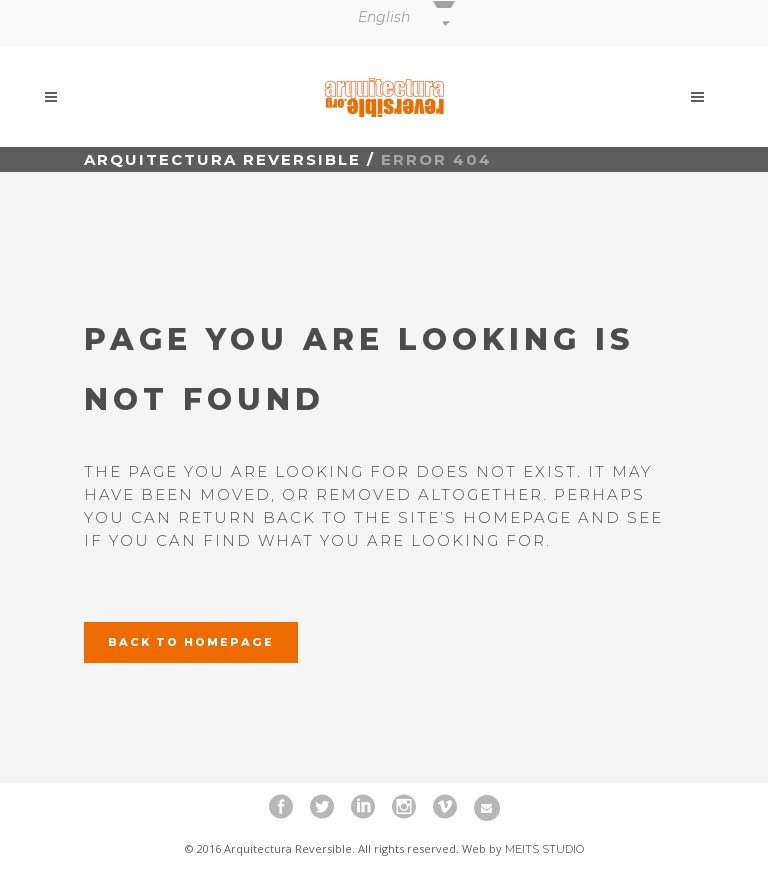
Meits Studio (544, 849)
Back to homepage (191, 642)
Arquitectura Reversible (222, 159)
